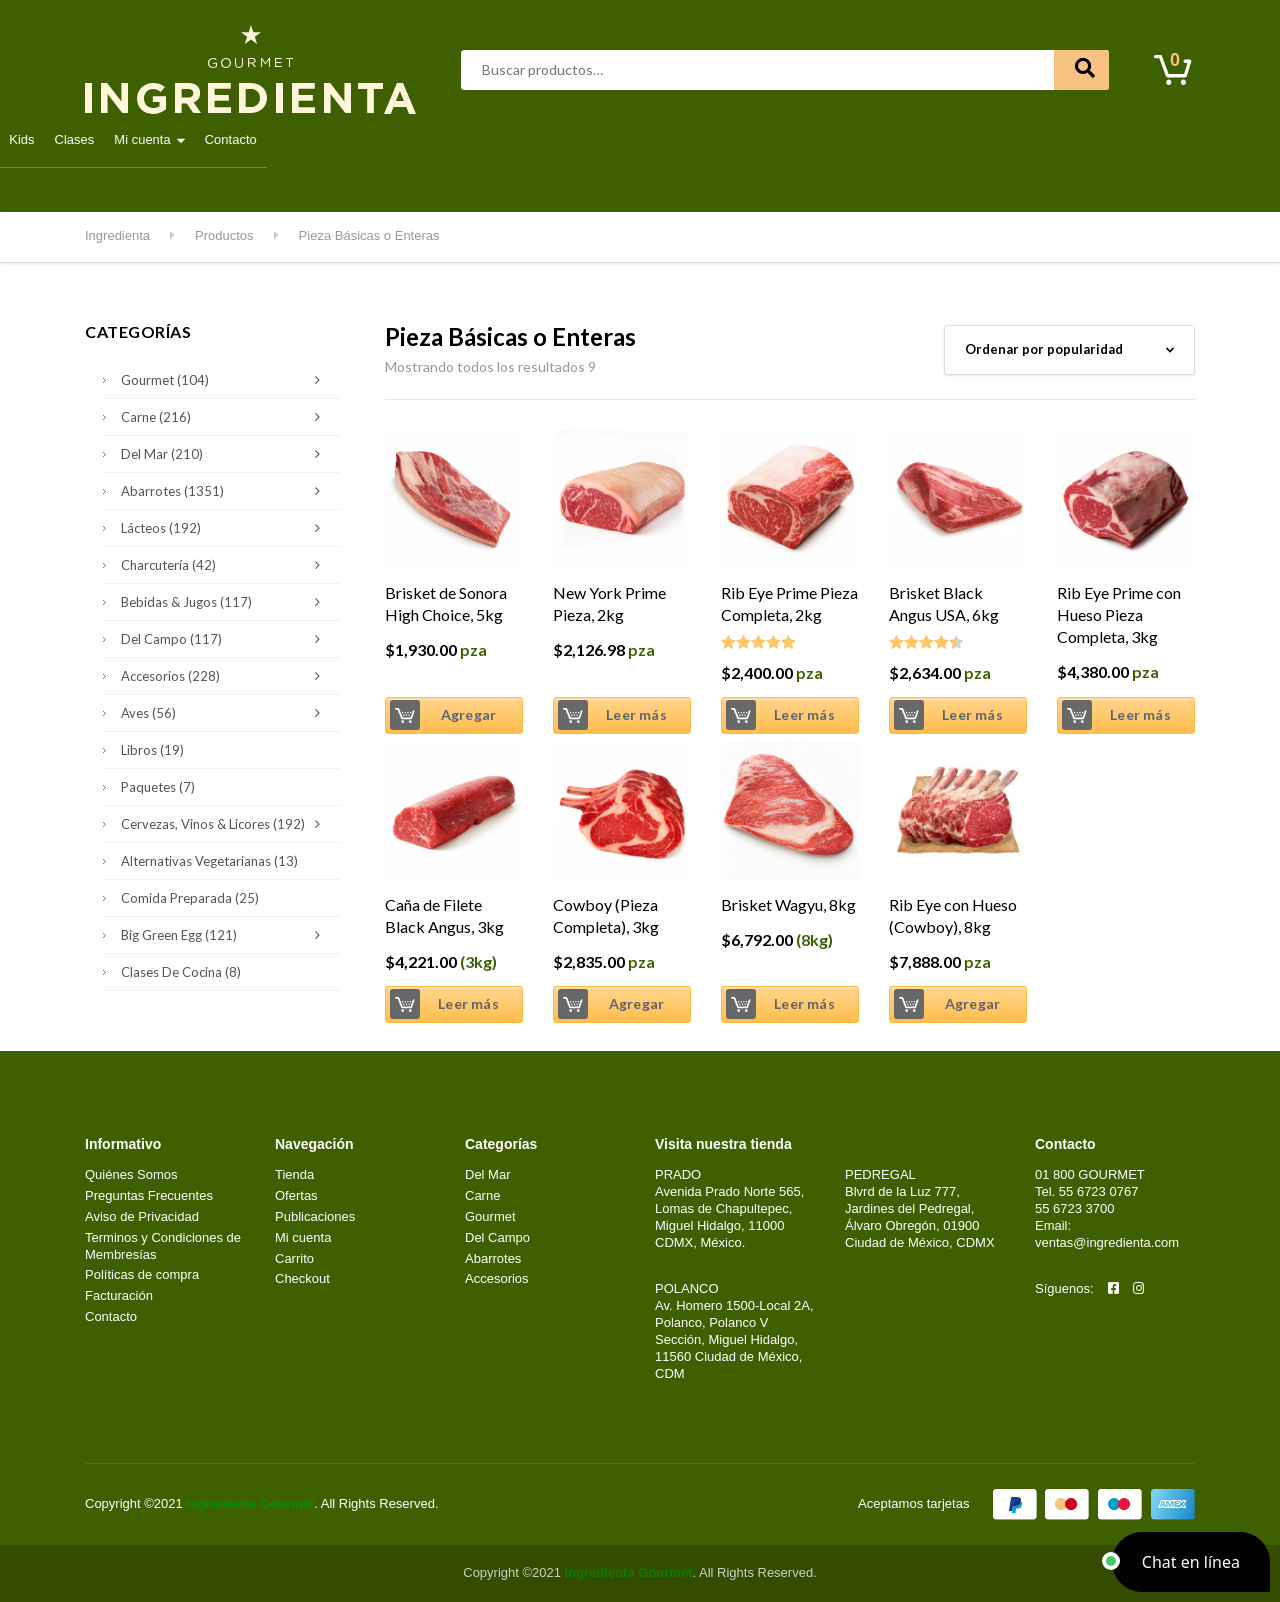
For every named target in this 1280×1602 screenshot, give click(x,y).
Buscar (1081, 70)
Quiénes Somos (131, 1174)
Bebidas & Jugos (225, 602)
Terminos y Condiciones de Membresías (163, 1246)
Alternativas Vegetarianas (209, 861)
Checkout (302, 1278)
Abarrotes (246, 139)
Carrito (294, 1258)
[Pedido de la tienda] (1069, 350)
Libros (152, 750)
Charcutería (225, 565)
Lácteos (627, 139)
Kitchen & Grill (824, 139)
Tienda (294, 1174)
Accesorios (225, 676)
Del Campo (716, 139)
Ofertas (296, 1195)
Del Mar (463, 139)
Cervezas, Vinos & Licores (225, 824)
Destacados (149, 139)
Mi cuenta (1032, 139)
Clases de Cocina (181, 972)
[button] (1191, 1562)
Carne (388, 139)
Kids (911, 139)
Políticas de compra (142, 1274)
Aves (322, 139)
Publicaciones (315, 1216)
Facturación (119, 1295)
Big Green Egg (225, 935)
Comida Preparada (190, 898)
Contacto (1121, 139)
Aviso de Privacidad (142, 1216)
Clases (964, 139)
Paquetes (158, 787)
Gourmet (545, 139)
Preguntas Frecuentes (149, 1195)
